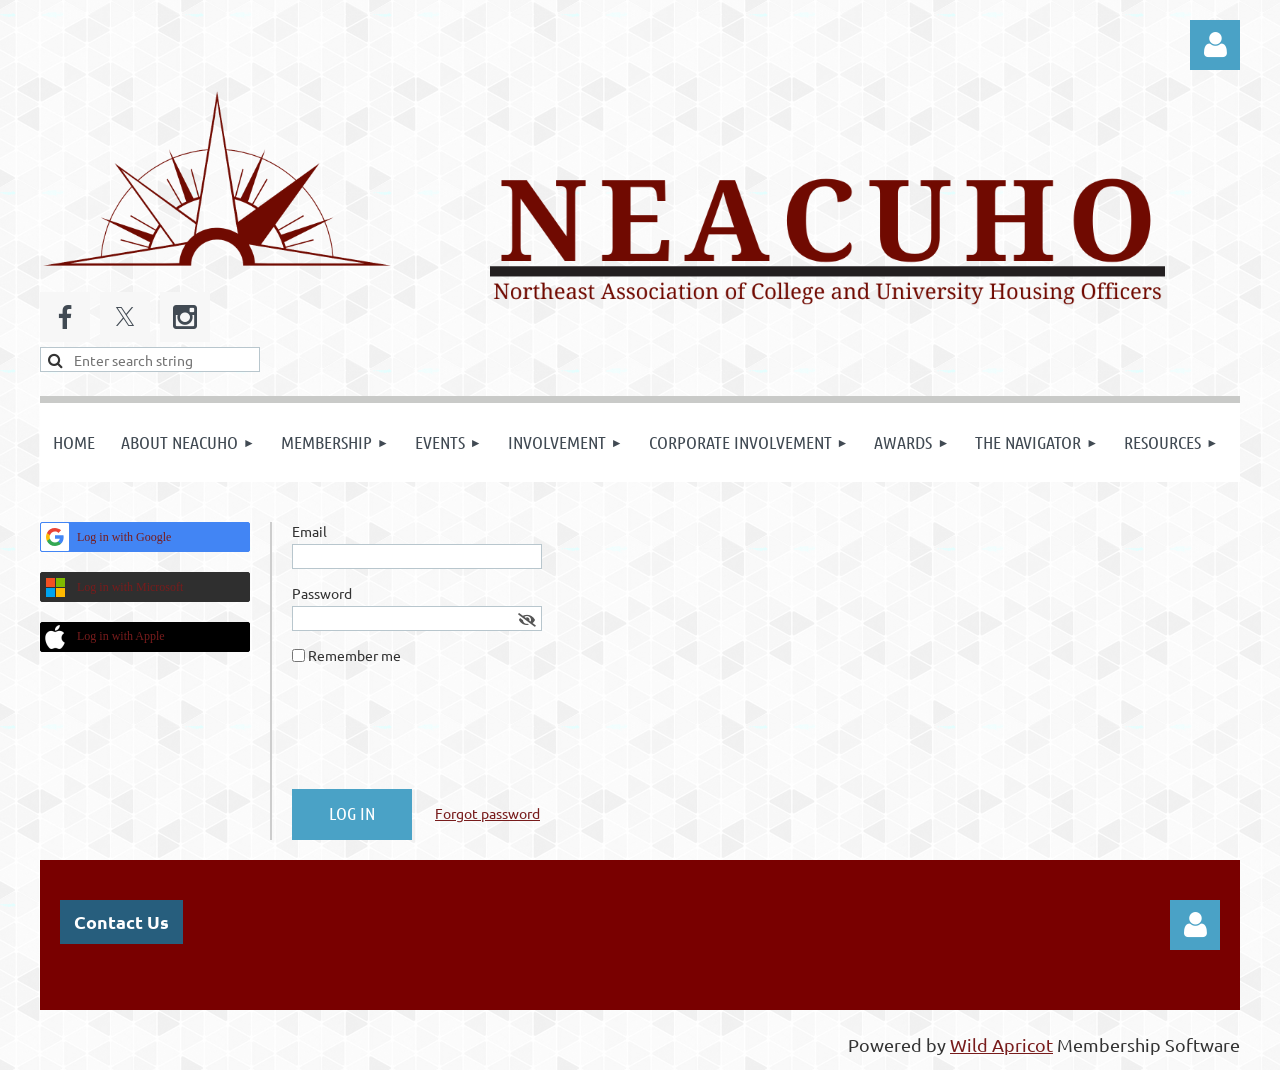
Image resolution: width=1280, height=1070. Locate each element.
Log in (1215, 45)
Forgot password (487, 813)
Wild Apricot (1001, 1044)
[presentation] (444, 735)
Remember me (354, 655)
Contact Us (121, 921)
